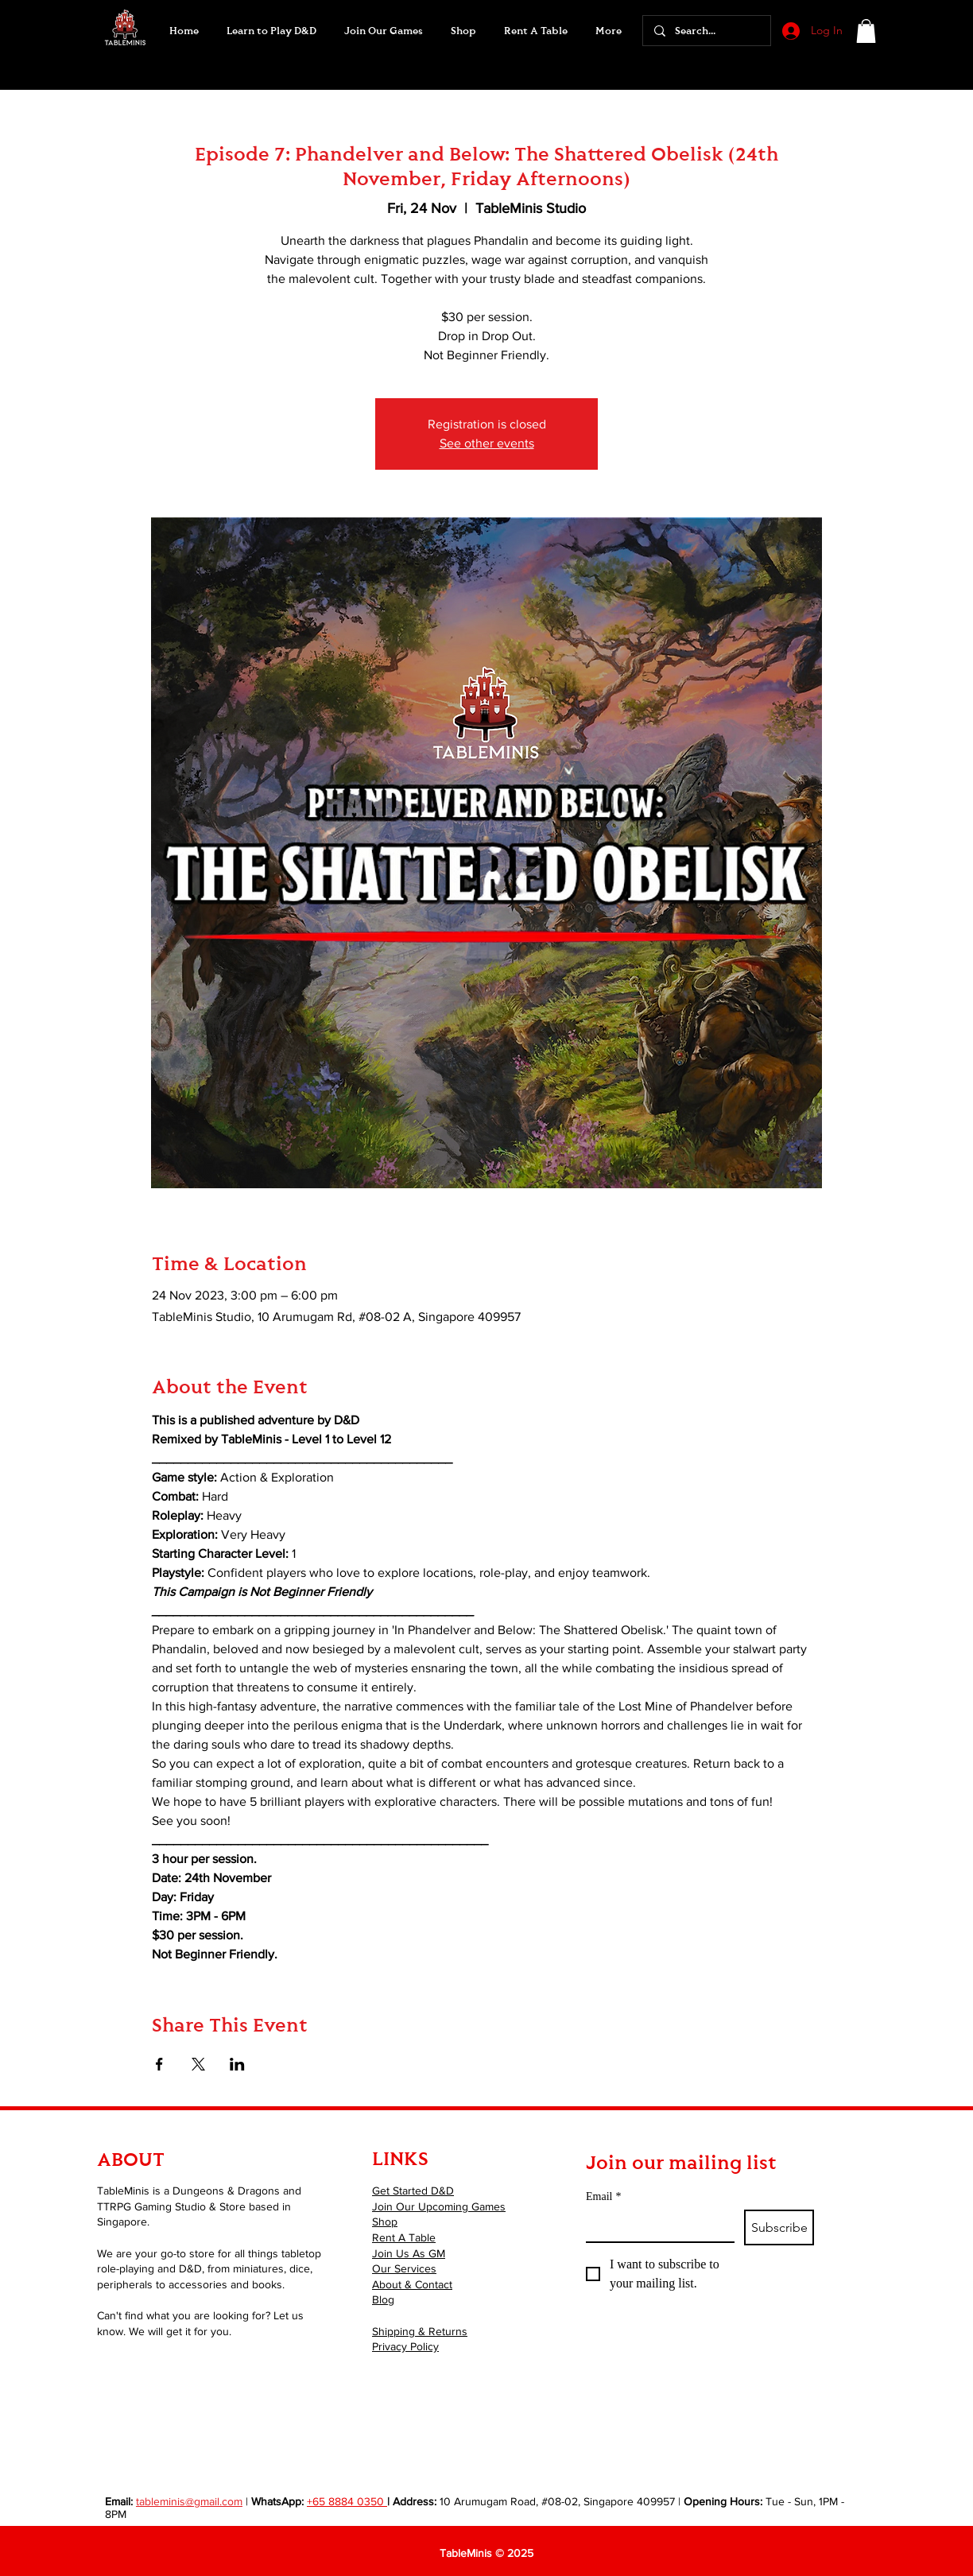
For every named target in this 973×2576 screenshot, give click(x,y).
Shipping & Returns (419, 2331)
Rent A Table (404, 2237)
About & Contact (412, 2284)
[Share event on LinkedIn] (237, 2064)
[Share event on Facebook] (159, 2064)
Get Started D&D (413, 2190)
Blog (383, 2299)
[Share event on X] (198, 2064)
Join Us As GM (408, 2253)
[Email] (655, 2225)
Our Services (404, 2268)
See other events (487, 443)
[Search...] (706, 30)
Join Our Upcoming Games (439, 2206)
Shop (384, 2221)
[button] (383, 31)
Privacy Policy (405, 2346)
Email (603, 2196)
